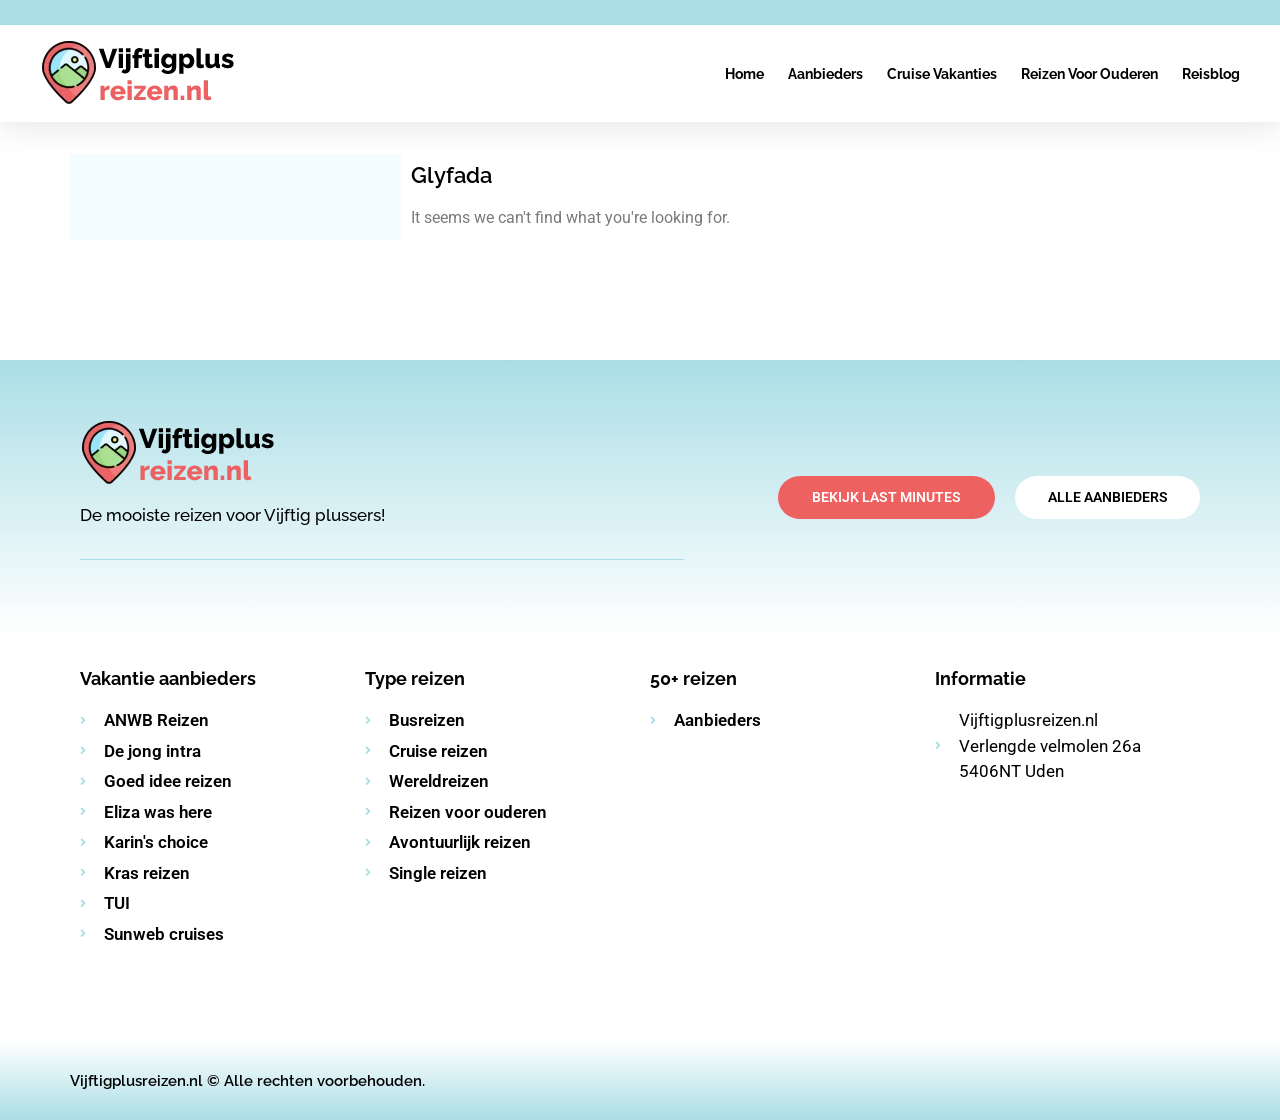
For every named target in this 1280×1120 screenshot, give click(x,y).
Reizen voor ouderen (1089, 74)
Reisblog (1211, 74)
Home (744, 74)
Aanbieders (825, 74)
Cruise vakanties (942, 74)
